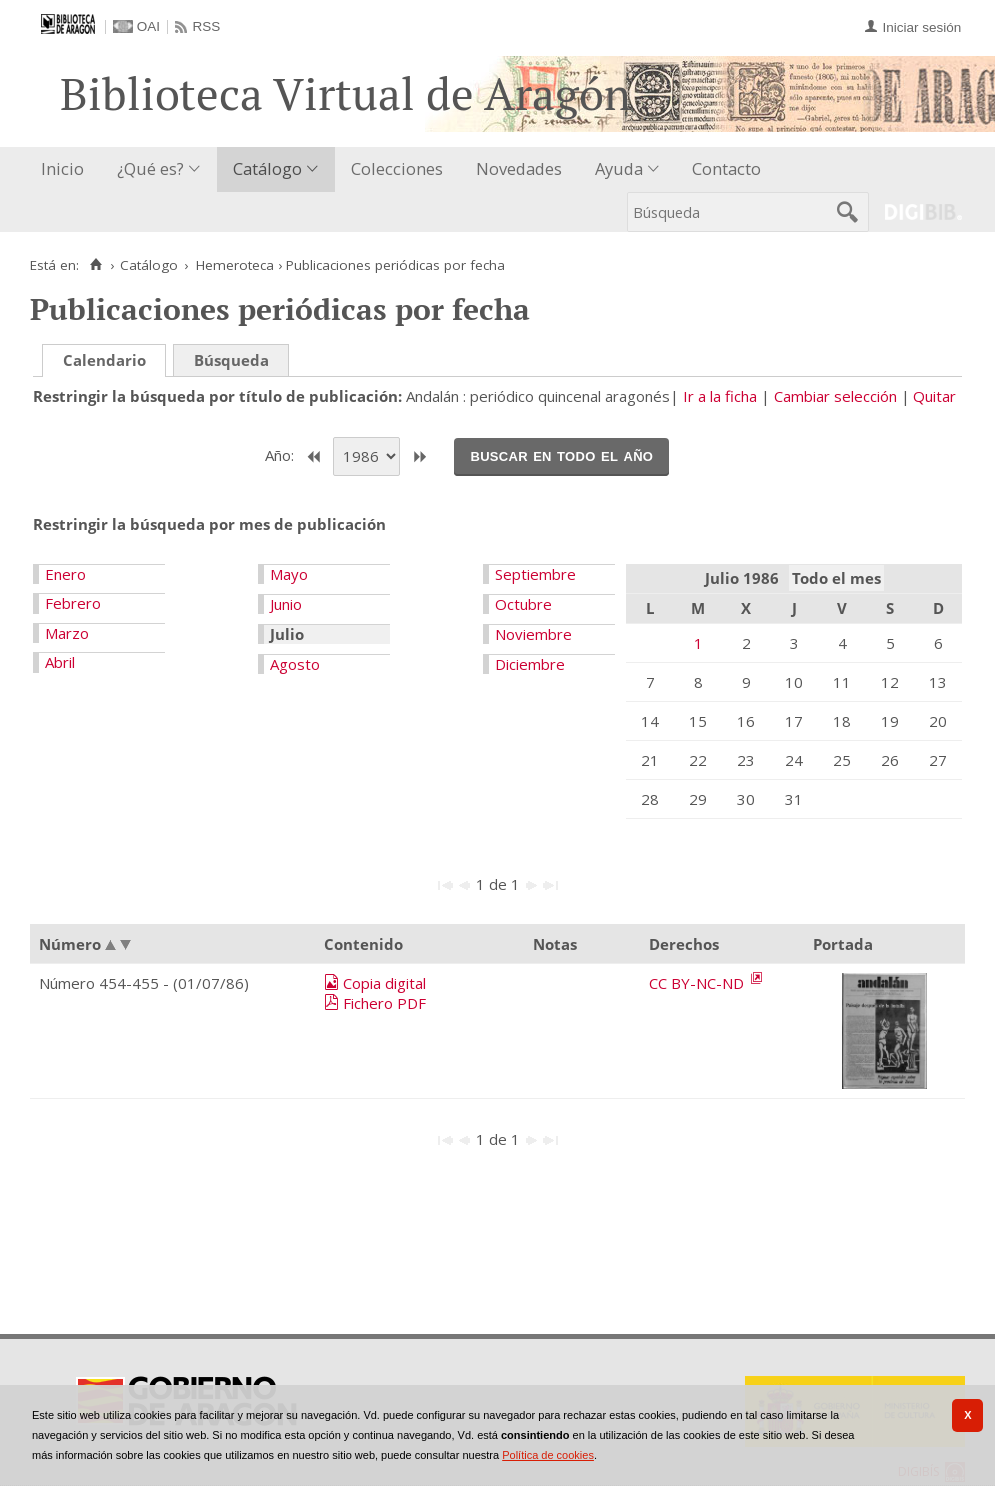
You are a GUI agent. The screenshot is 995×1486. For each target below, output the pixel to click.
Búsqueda (231, 360)
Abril (60, 662)
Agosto (295, 664)
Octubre (523, 604)
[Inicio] (95, 265)
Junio (286, 604)
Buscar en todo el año (561, 455)
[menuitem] (67, 169)
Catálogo (267, 168)
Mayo (289, 574)
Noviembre (533, 634)
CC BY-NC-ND (698, 983)
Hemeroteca (235, 265)
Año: (281, 455)
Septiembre (535, 574)
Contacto (726, 168)
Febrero (73, 603)
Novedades (519, 168)
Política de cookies (548, 1455)
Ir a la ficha (720, 396)
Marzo (67, 633)
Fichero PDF (384, 1003)
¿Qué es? (150, 168)
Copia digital (384, 983)
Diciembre (530, 664)
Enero (65, 574)
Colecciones (397, 168)
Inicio (62, 168)
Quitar (934, 396)
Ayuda (619, 168)
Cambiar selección (835, 396)
